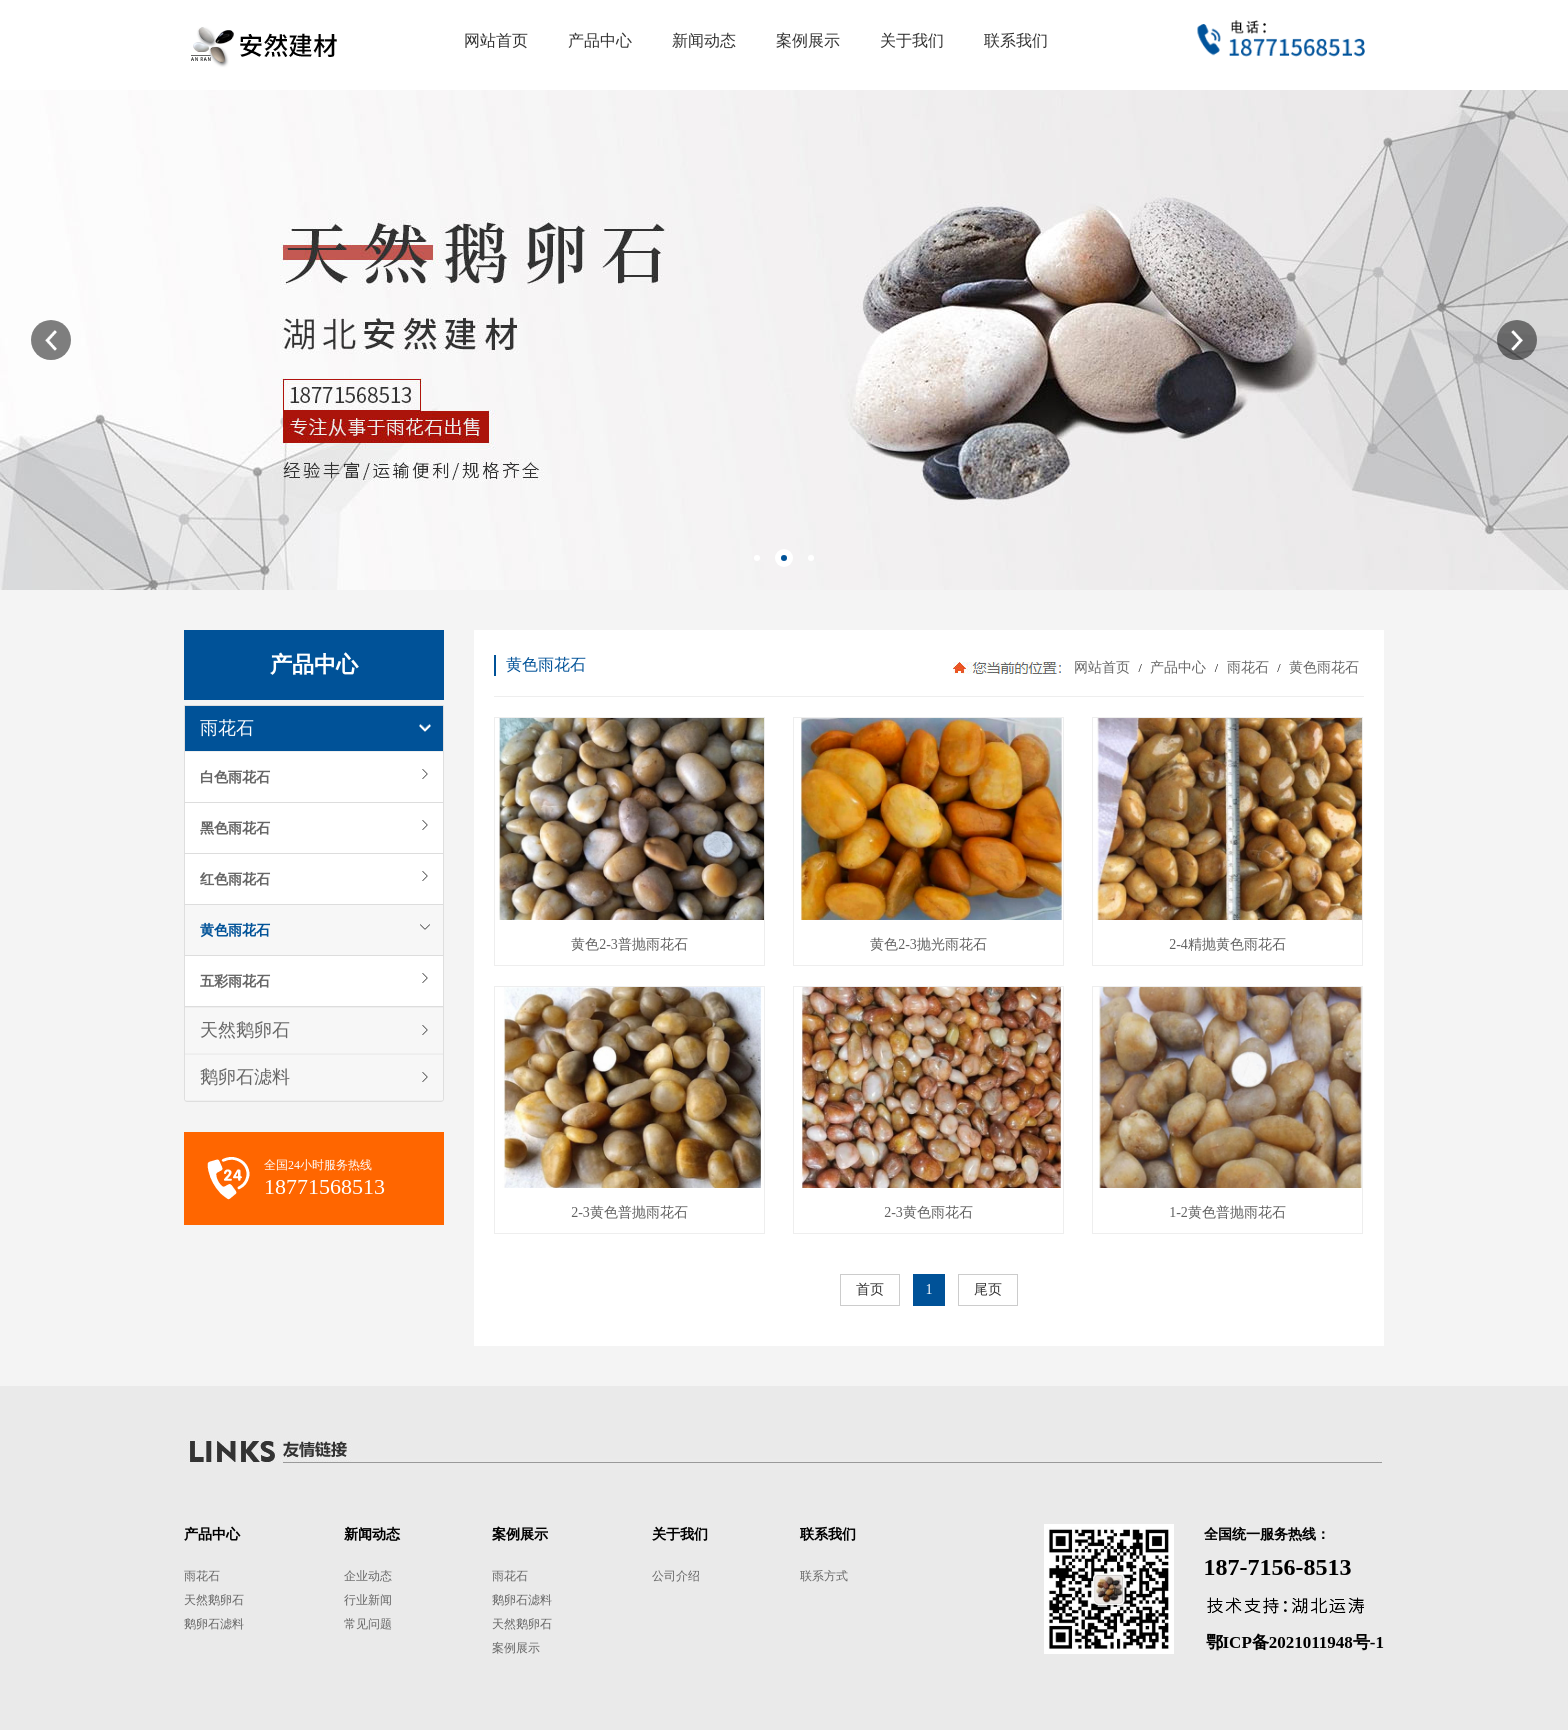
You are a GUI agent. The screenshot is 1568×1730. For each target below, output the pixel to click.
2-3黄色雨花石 (928, 1212)
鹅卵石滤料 (245, 1077)
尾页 (988, 1289)
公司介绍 (676, 1576)
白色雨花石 (235, 777)
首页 (870, 1289)
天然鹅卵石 (245, 1030)
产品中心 (1178, 667)
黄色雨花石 (235, 930)
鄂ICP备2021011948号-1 (1295, 1642)
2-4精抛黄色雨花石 (1227, 944)
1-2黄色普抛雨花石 (1227, 1212)
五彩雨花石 (235, 981)
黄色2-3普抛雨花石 (629, 944)
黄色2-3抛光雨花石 (928, 944)
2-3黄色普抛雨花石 (629, 1212)
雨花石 (227, 728)
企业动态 (368, 1576)
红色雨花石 (235, 879)
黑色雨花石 (235, 828)
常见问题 (368, 1624)
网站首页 (1102, 667)
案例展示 (516, 1648)
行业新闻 (368, 1600)
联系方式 (824, 1576)
